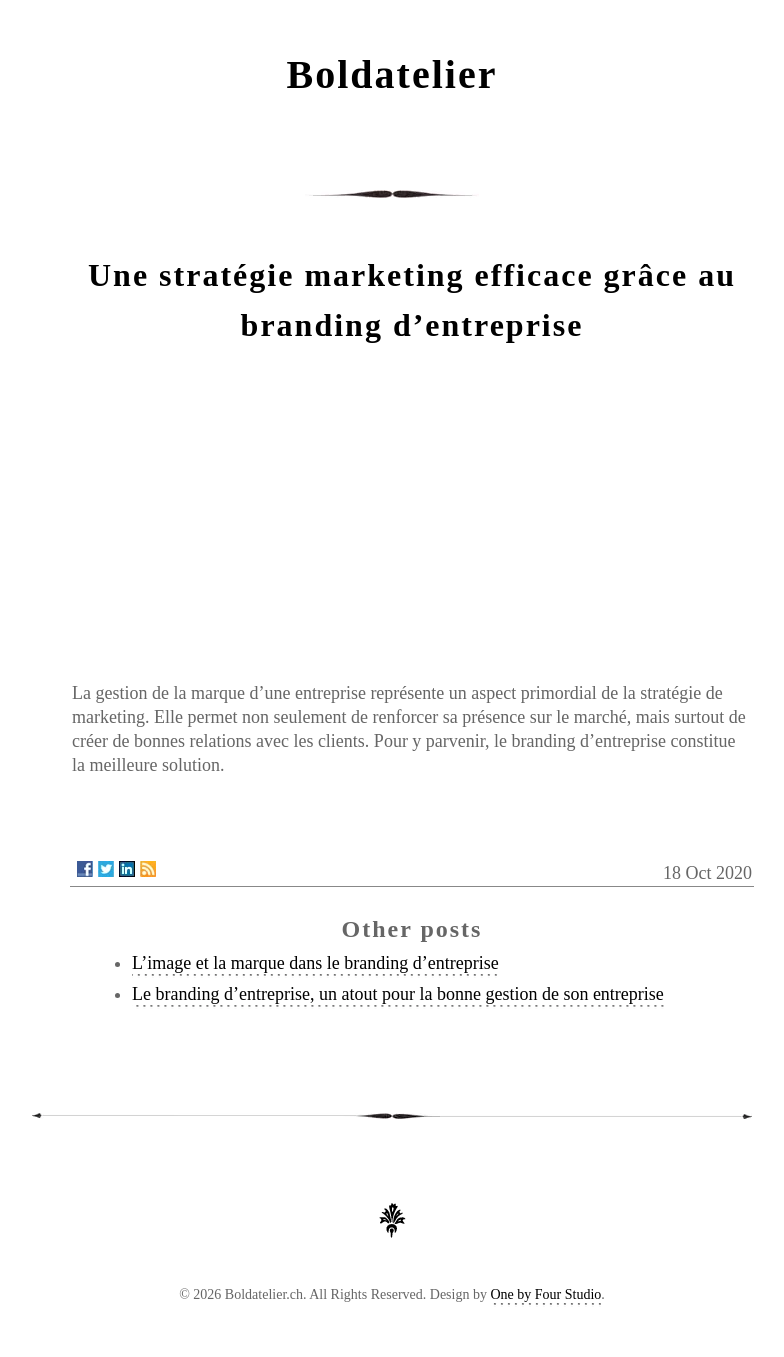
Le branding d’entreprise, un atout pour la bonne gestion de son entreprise (398, 994)
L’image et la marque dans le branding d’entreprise (315, 963)
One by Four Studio (545, 1294)
